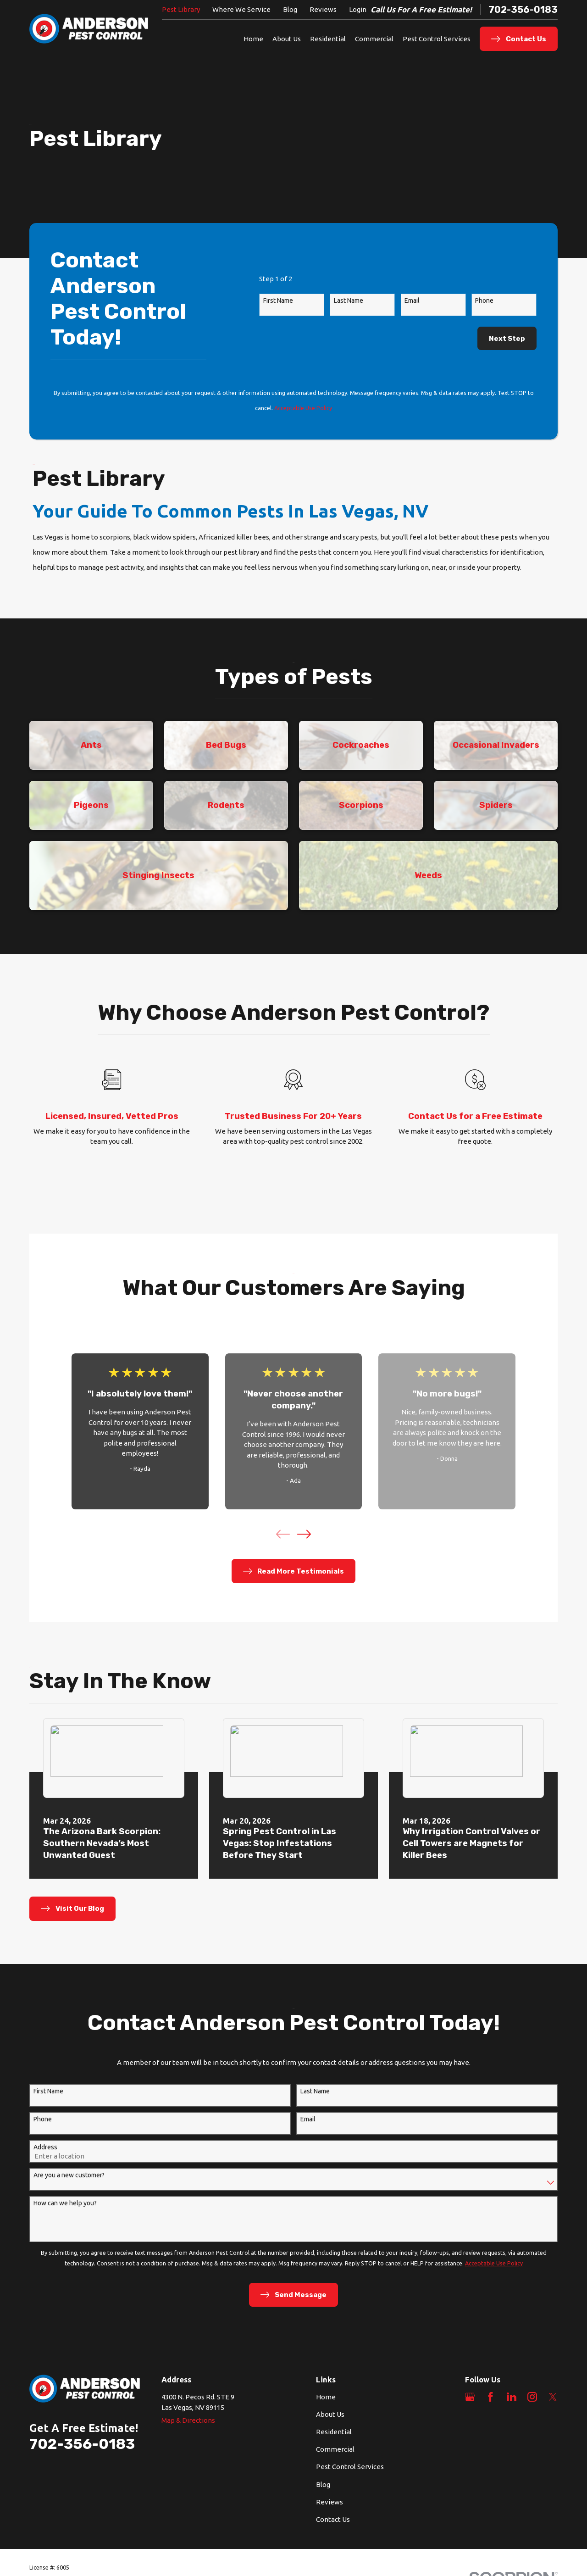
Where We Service (241, 9)
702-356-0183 (523, 9)
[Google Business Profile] (470, 2397)
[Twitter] (553, 2397)
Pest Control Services (350, 2466)
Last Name (348, 300)
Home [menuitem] (253, 39)
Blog (290, 9)
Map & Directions (188, 2420)
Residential (334, 2432)
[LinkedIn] (511, 2397)
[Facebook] (490, 2397)
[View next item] (304, 1534)
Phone (484, 300)
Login (357, 9)
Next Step (507, 338)
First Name (278, 300)
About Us (330, 2414)
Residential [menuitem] (328, 39)
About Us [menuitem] (286, 39)
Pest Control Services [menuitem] (437, 39)
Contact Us (333, 2519)
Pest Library (181, 9)
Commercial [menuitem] (374, 39)
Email (412, 300)
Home (326, 2397)
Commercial (335, 2449)
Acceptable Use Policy (303, 408)
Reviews (323, 9)
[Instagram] (532, 2397)
